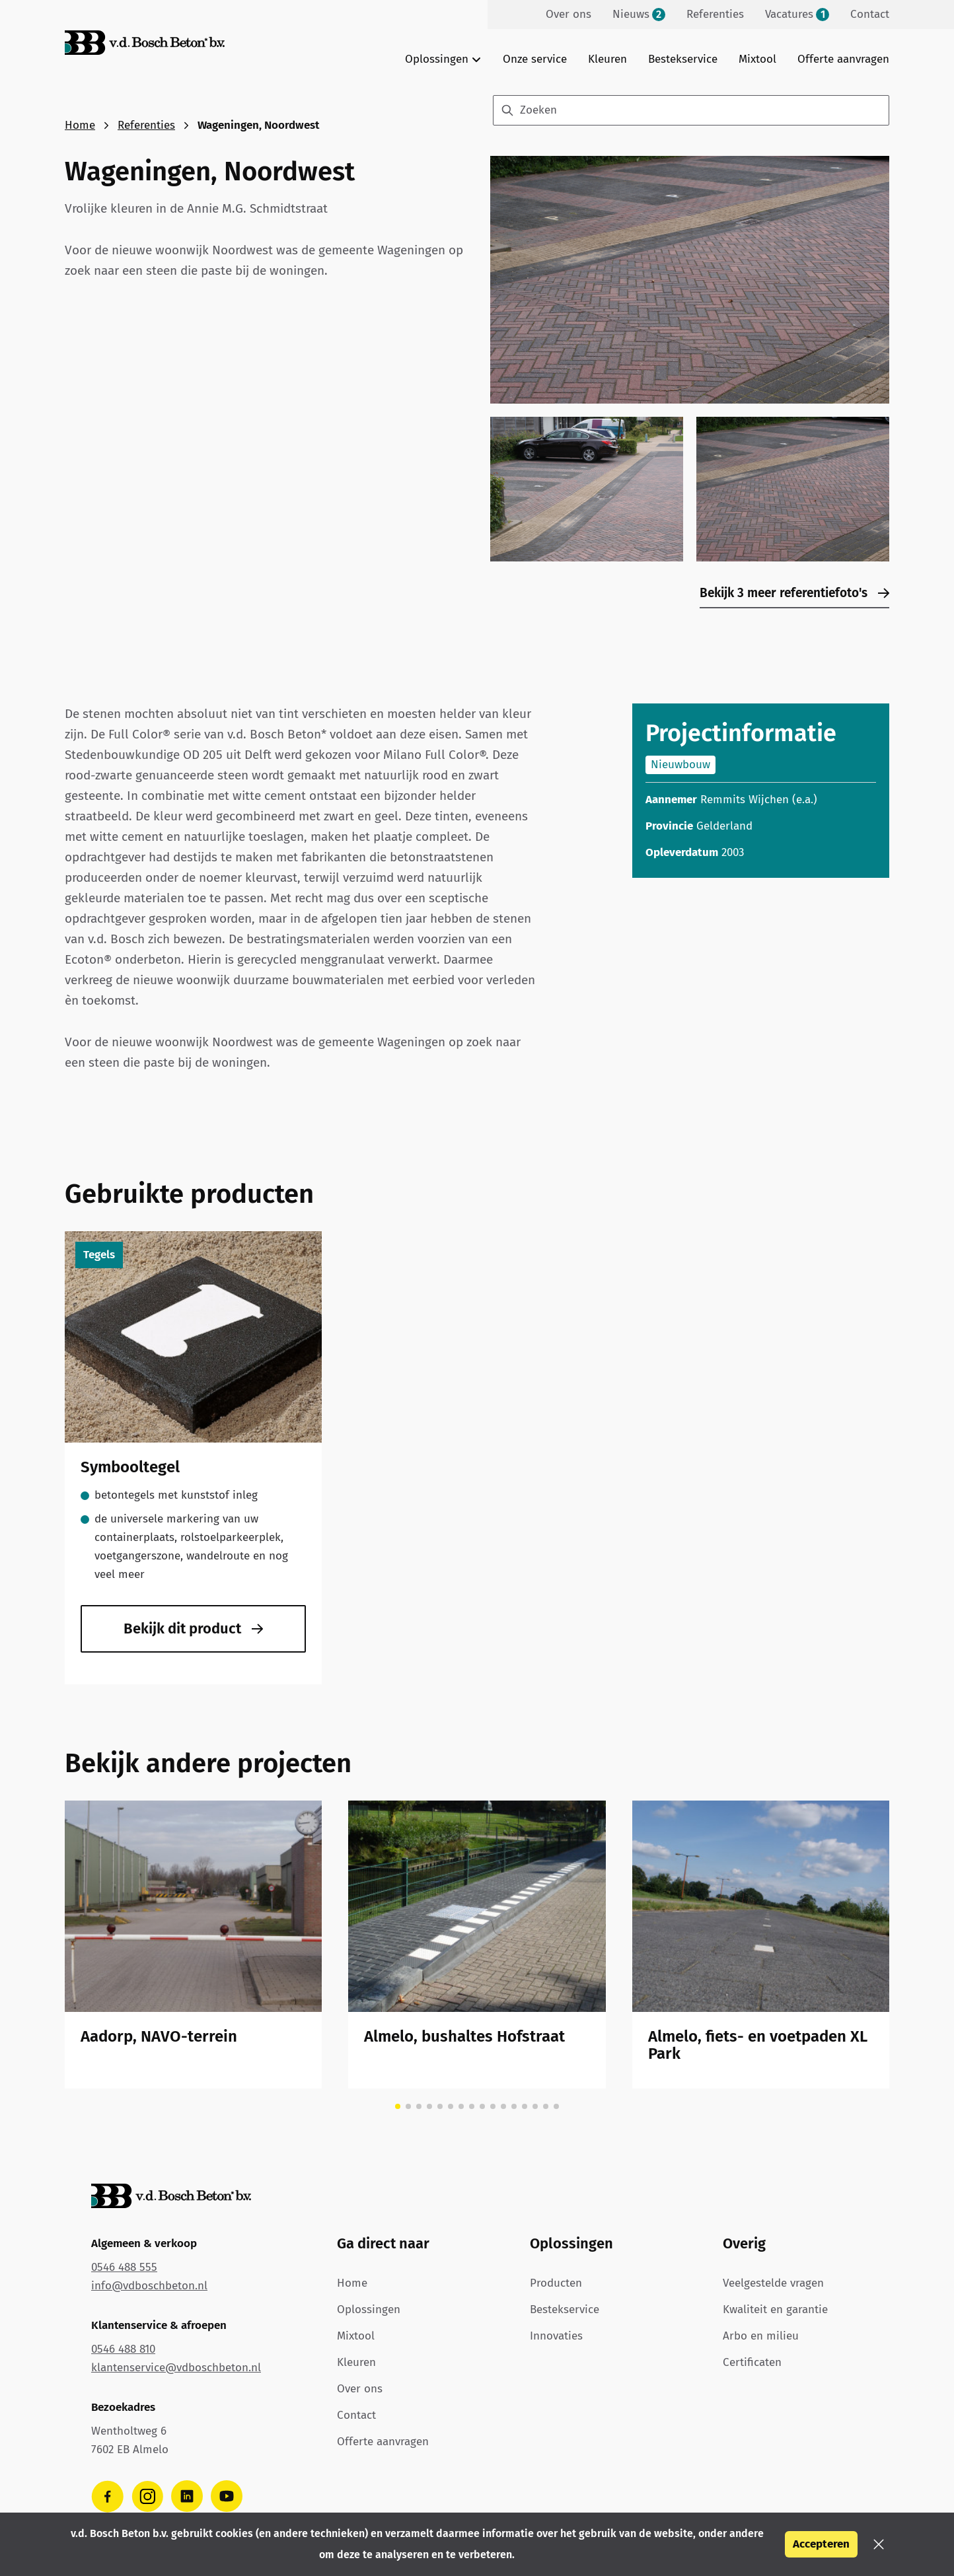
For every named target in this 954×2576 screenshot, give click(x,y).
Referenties (146, 125)
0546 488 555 (124, 2267)
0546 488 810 (123, 2349)
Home (80, 125)
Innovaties (556, 2336)
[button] (879, 2544)
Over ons (360, 2389)
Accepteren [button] (821, 2544)
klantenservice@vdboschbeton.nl (176, 2368)
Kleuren (607, 59)
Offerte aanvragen (843, 59)
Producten (556, 2283)
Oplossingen (368, 2309)
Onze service (535, 59)
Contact (356, 2415)
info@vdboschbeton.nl (149, 2286)
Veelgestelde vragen (773, 2283)
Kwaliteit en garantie (775, 2309)
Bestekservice (682, 59)
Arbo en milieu (761, 2336)
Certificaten (752, 2362)
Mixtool (757, 59)
